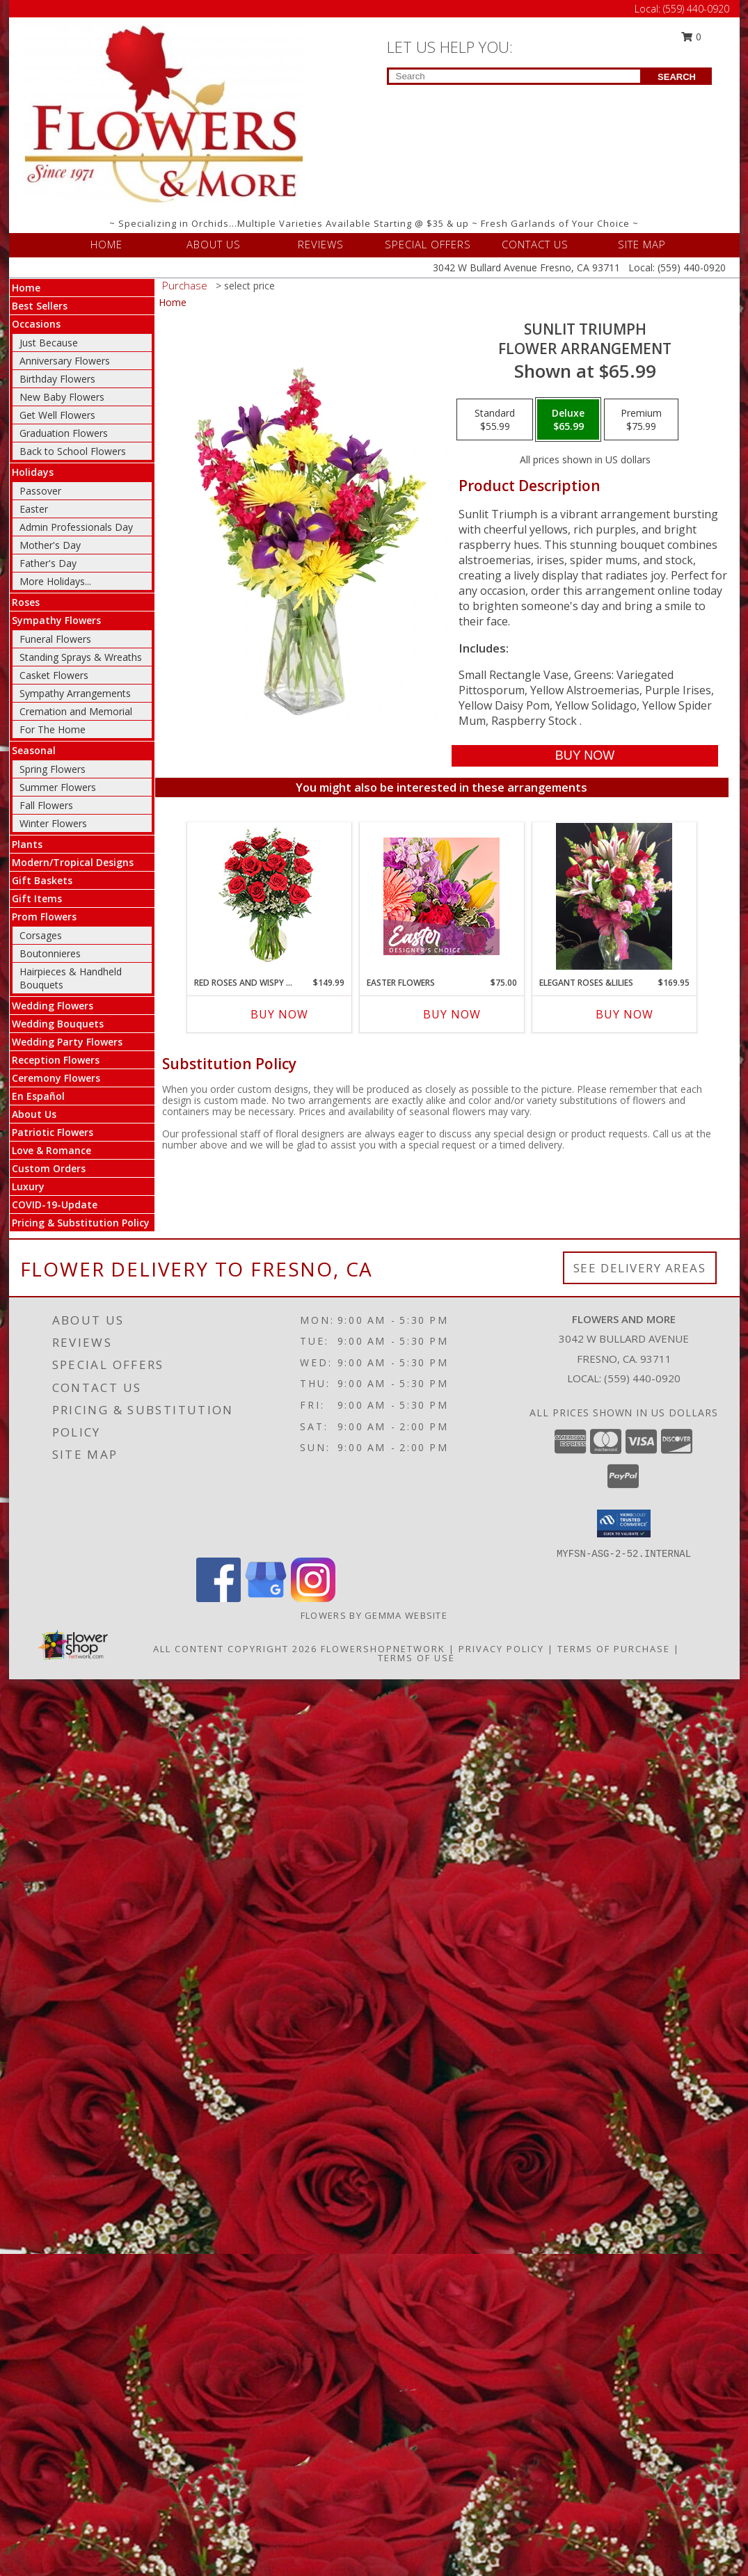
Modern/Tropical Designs (73, 862)
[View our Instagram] (313, 1598)
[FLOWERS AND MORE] (163, 114)
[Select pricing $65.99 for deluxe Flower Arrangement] (568, 419)
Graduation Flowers (63, 433)
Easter (33, 508)
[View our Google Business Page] (266, 1598)
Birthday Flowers (57, 378)
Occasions (36, 323)
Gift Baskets (42, 880)
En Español (38, 1096)
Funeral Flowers (55, 639)
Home (26, 287)
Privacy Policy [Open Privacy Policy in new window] (501, 1648)
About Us (34, 1114)
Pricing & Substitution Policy (81, 1222)
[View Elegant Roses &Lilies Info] (614, 896)
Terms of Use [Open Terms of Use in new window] (416, 1657)
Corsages (40, 935)
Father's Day (48, 563)
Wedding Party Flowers (67, 1041)
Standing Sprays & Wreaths (80, 657)
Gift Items (37, 898)
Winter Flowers (53, 823)
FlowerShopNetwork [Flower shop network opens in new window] (383, 1648)
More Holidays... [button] (55, 581)
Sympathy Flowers (56, 620)
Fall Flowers (46, 805)
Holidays (33, 472)
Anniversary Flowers (64, 360)
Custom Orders (49, 1168)
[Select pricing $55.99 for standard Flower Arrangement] (494, 419)
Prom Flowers (44, 916)
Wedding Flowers (52, 1005)
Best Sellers (39, 305)
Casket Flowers (53, 675)
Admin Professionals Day (76, 527)
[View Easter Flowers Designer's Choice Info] (441, 896)
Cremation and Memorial (75, 711)
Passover (40, 490)
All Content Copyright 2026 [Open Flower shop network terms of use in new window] (235, 1648)
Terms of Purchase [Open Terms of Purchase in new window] (613, 1648)
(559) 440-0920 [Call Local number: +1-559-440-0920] (696, 8)
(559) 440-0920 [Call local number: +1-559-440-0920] (642, 1378)
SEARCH (677, 77)
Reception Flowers (56, 1059)
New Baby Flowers (61, 396)
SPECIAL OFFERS (428, 244)
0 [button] (691, 36)
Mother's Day (50, 545)
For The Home (52, 729)
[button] (624, 1523)
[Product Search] (514, 76)
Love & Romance (51, 1150)
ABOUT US (213, 244)
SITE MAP (642, 244)
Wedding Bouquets (58, 1023)
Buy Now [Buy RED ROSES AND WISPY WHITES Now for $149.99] (279, 1014)
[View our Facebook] (218, 1598)
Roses (26, 602)
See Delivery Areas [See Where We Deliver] (639, 1268)
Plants (27, 844)
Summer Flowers (57, 787)
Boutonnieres (50, 953)
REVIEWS (321, 244)
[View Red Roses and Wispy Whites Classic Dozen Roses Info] (269, 896)
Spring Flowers (52, 769)
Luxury (28, 1186)
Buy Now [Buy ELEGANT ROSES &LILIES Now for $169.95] (624, 1014)
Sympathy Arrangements (75, 693)
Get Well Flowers (57, 415)
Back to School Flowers (72, 451)
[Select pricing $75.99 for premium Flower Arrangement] (641, 419)
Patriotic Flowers (52, 1132)
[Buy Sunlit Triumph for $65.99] (585, 756)
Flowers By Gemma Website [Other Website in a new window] (374, 1615)
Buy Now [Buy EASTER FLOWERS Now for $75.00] (452, 1014)
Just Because (48, 342)
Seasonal (34, 750)
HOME (106, 244)
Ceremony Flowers (56, 1078)
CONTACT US (535, 244)
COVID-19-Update (54, 1204)
